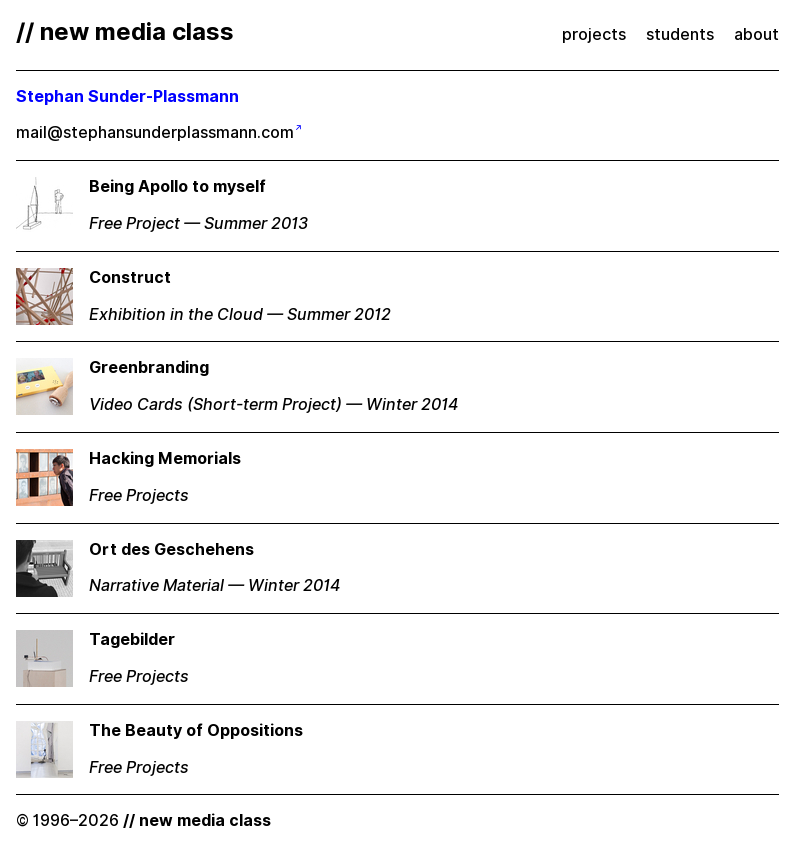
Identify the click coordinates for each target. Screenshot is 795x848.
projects (594, 34)
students (680, 34)
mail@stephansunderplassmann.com (155, 132)
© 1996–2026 (143, 820)
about (756, 34)
